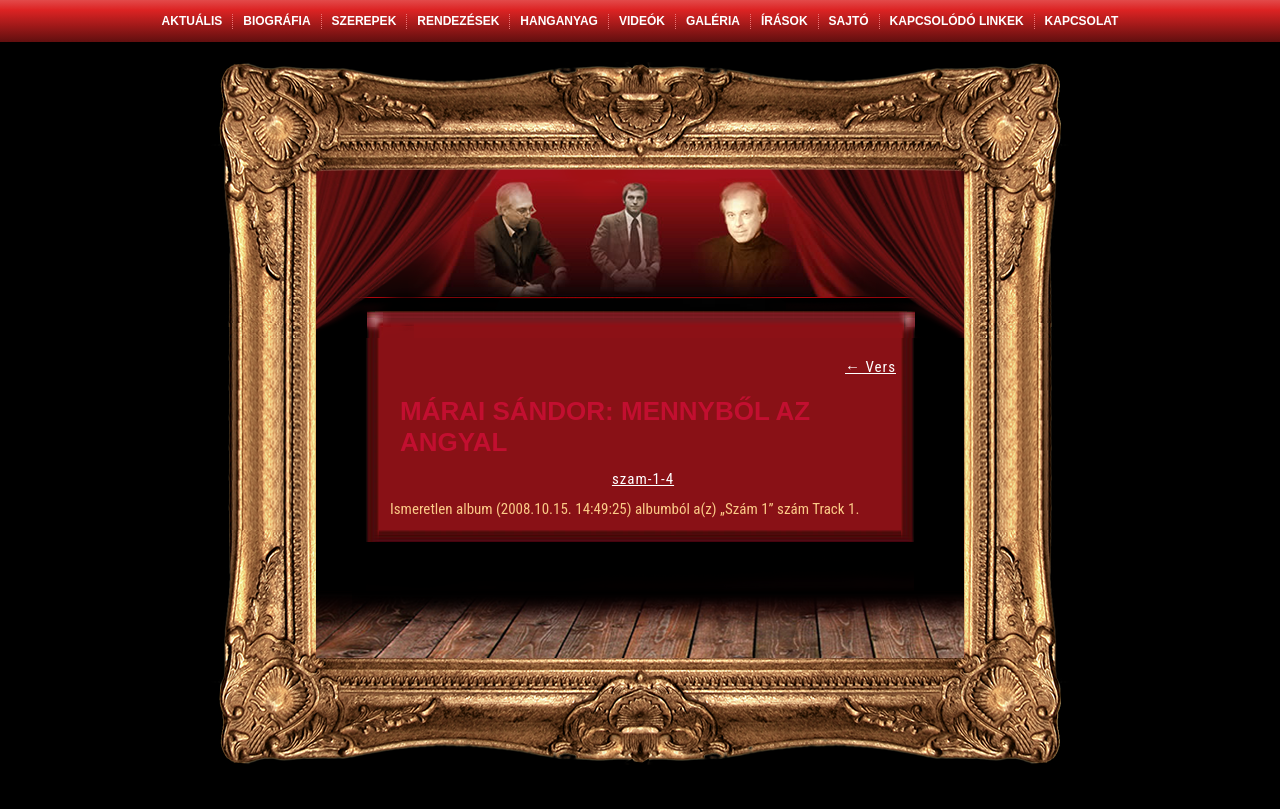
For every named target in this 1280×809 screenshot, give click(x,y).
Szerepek (364, 21)
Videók (642, 21)
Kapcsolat (1082, 21)
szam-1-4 (643, 479)
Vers (870, 367)
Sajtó (849, 21)
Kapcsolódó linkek (957, 21)
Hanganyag (559, 21)
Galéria (713, 21)
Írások (784, 21)
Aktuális (192, 21)
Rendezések (458, 21)
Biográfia (276, 21)
